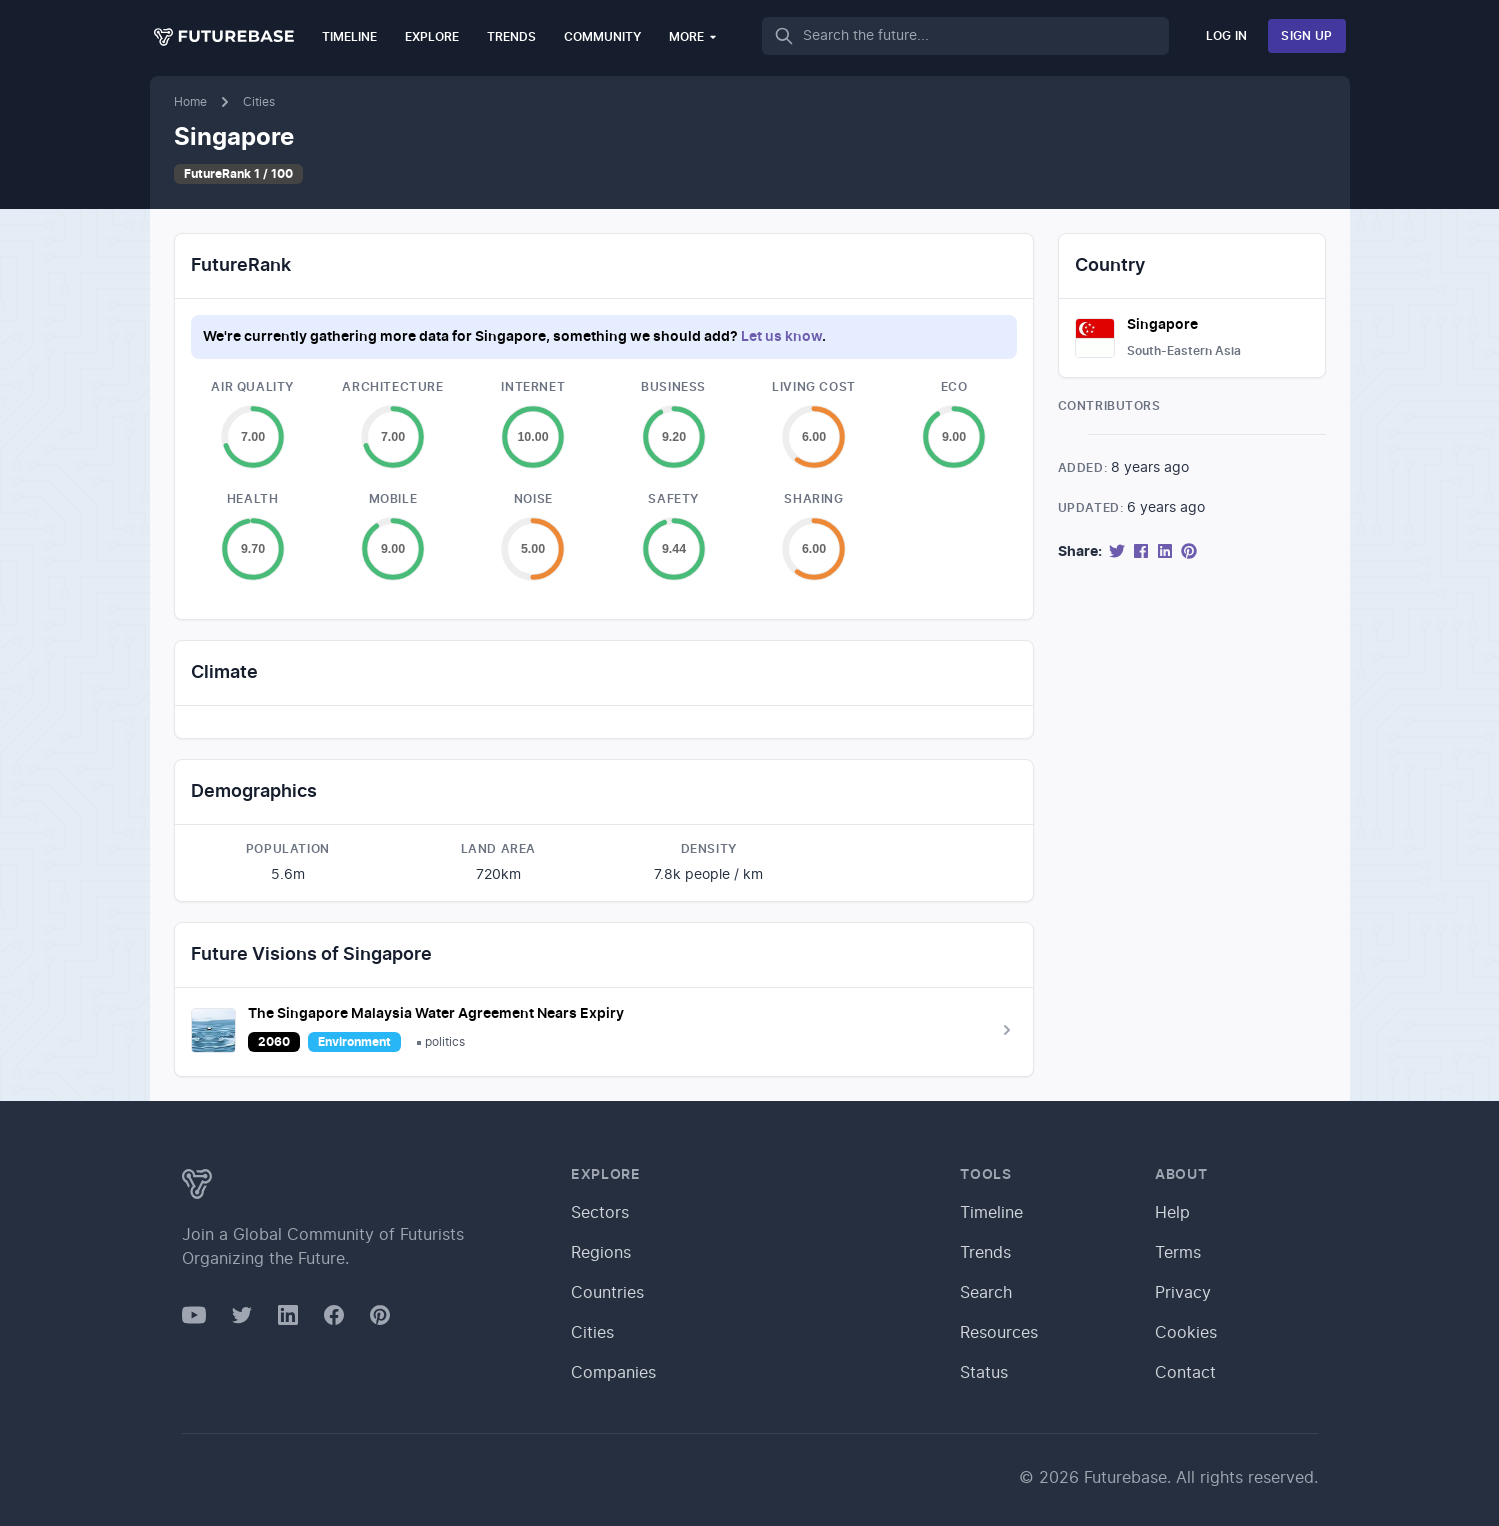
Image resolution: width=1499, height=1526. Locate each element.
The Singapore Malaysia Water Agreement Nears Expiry (436, 1014)
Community (602, 37)
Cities (259, 102)
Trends (511, 37)
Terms (1178, 1253)
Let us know (781, 337)
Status (984, 1373)
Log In (1227, 36)
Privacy (1183, 1293)
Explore (432, 37)
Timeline (349, 37)
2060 (274, 1042)
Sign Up (1306, 36)
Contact (1185, 1373)
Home (190, 102)
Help (1172, 1213)
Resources (999, 1333)
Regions (601, 1253)
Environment (354, 1042)
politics (445, 1042)
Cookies (1186, 1333)
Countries (607, 1293)
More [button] (693, 36)
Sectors (600, 1213)
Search (986, 1293)
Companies (613, 1373)
